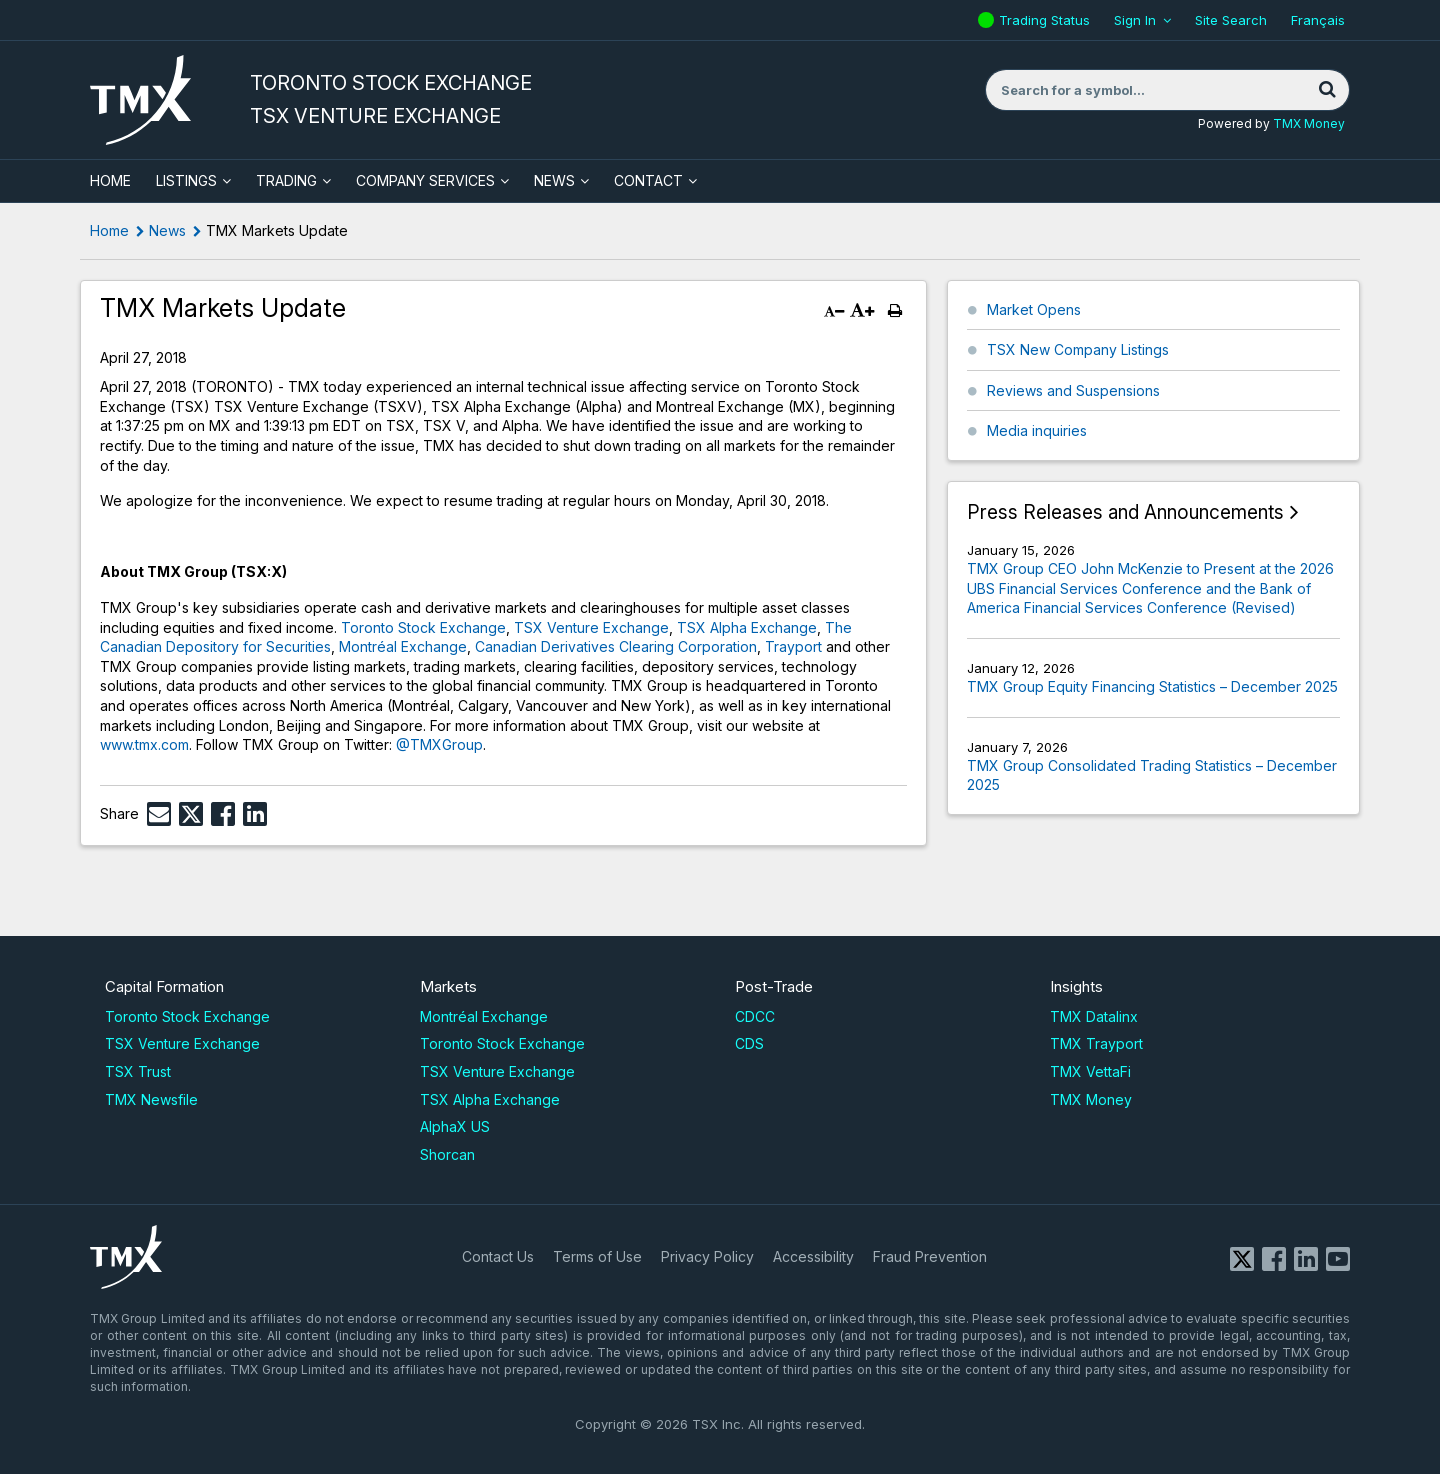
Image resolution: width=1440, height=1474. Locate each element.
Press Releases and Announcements (1125, 512)
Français (1318, 20)
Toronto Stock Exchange (423, 627)
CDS (749, 1043)
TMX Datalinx (1094, 1016)
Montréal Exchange (403, 646)
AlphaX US (455, 1126)
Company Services (425, 180)
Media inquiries (1037, 430)
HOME (110, 180)
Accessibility (813, 1256)
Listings (186, 180)
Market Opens (1034, 309)
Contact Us (498, 1256)
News (554, 180)
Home (109, 230)
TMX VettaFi (1090, 1071)
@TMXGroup (439, 744)
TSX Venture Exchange (591, 627)
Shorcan (447, 1154)
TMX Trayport (1096, 1043)
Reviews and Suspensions (1073, 390)
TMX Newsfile (151, 1099)
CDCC (755, 1016)
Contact (648, 180)
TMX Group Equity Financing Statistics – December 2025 (1152, 686)
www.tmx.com (144, 744)
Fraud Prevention (930, 1256)
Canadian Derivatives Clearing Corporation (616, 646)
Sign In (1135, 20)
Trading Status (1047, 20)
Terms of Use (597, 1256)
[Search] (1327, 90)
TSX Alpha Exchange (747, 627)
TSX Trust (138, 1071)
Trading (286, 180)
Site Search (1231, 20)
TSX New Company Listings (1078, 349)
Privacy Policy (707, 1256)
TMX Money (1309, 123)
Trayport (793, 646)
